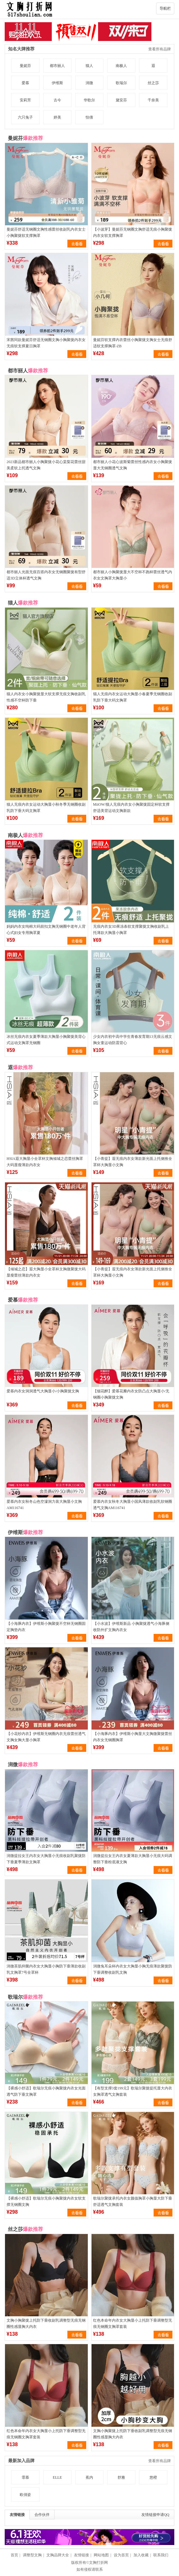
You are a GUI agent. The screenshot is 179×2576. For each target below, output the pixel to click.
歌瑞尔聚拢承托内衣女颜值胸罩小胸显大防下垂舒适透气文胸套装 (132, 2201)
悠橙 (153, 2477)
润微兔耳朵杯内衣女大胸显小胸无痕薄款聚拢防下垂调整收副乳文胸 (132, 1969)
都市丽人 (57, 66)
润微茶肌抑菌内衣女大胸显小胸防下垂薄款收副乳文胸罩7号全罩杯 (46, 1969)
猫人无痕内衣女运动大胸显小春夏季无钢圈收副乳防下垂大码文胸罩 (132, 697)
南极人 (121, 66)
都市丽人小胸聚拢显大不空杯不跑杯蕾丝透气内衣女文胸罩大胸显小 (132, 575)
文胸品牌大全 (57, 2555)
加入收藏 (141, 2555)
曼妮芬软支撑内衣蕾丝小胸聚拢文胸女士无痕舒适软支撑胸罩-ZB (132, 343)
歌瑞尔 (121, 83)
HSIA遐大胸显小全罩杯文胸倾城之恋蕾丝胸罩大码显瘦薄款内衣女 (45, 1161)
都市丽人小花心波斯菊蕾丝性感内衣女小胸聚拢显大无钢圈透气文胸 (132, 465)
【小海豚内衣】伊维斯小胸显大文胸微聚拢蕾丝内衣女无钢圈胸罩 (132, 1737)
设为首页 (121, 2555)
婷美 (57, 117)
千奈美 (153, 100)
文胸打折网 (98, 2562)
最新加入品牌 (21, 2460)
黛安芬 (121, 100)
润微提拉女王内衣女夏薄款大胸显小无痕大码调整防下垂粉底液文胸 (132, 1859)
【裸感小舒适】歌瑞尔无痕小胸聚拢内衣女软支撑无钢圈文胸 (46, 2201)
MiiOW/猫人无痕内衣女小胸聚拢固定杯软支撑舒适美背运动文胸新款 (131, 807)
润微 (89, 83)
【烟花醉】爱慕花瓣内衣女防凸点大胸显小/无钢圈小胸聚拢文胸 (131, 1394)
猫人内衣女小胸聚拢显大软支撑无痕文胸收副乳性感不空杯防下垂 (46, 697)
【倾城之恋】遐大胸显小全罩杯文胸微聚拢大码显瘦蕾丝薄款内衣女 (46, 1272)
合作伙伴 (42, 2514)
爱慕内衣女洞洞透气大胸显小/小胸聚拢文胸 (43, 1391)
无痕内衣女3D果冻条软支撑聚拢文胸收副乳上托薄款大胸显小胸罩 (131, 929)
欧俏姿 (25, 2494)
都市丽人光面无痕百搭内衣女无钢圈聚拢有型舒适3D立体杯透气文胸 (46, 575)
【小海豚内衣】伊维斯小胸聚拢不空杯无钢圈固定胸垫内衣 (46, 1626)
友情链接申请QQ (155, 2514)
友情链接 (17, 2514)
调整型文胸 (32, 2555)
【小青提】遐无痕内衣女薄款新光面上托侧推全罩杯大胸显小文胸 (132, 1161)
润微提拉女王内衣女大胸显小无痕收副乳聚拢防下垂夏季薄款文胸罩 (46, 1859)
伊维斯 (57, 83)
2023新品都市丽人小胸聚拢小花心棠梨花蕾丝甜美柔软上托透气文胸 (46, 465)
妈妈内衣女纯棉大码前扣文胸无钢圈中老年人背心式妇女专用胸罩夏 (46, 929)
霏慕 (25, 2477)
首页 (14, 2555)
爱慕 (25, 83)
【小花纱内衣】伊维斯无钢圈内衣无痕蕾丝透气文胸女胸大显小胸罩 (46, 1737)
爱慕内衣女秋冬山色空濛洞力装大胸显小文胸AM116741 (44, 1504)
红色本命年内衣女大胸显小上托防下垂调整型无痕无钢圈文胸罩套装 (132, 2323)
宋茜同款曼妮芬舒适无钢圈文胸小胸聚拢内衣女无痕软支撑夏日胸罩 (46, 343)
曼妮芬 (25, 66)
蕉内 (89, 2477)
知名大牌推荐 (21, 49)
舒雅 (121, 2477)
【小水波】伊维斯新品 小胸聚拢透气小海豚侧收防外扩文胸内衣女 (131, 1626)
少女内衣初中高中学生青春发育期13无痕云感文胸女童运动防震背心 (132, 1039)
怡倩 (89, 117)
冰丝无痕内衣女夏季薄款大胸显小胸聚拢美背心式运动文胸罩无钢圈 (46, 1039)
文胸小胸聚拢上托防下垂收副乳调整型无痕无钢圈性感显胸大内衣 (46, 2323)
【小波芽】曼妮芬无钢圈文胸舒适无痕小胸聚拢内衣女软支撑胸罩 (132, 232)
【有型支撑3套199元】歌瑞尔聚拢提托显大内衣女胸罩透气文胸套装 (132, 2091)
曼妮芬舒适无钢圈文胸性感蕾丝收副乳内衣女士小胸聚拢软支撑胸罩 (46, 232)
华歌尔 (89, 100)
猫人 (89, 66)
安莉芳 (25, 100)
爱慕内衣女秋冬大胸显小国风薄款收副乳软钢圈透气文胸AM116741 (132, 1504)
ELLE (57, 2477)
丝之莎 (153, 83)
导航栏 (165, 8)
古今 (57, 100)
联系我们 (160, 2555)
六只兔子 (25, 117)
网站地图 (101, 2555)
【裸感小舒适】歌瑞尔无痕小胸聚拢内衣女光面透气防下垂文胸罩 (46, 2091)
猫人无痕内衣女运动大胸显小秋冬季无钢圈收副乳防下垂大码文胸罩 (46, 807)
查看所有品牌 (159, 49)
